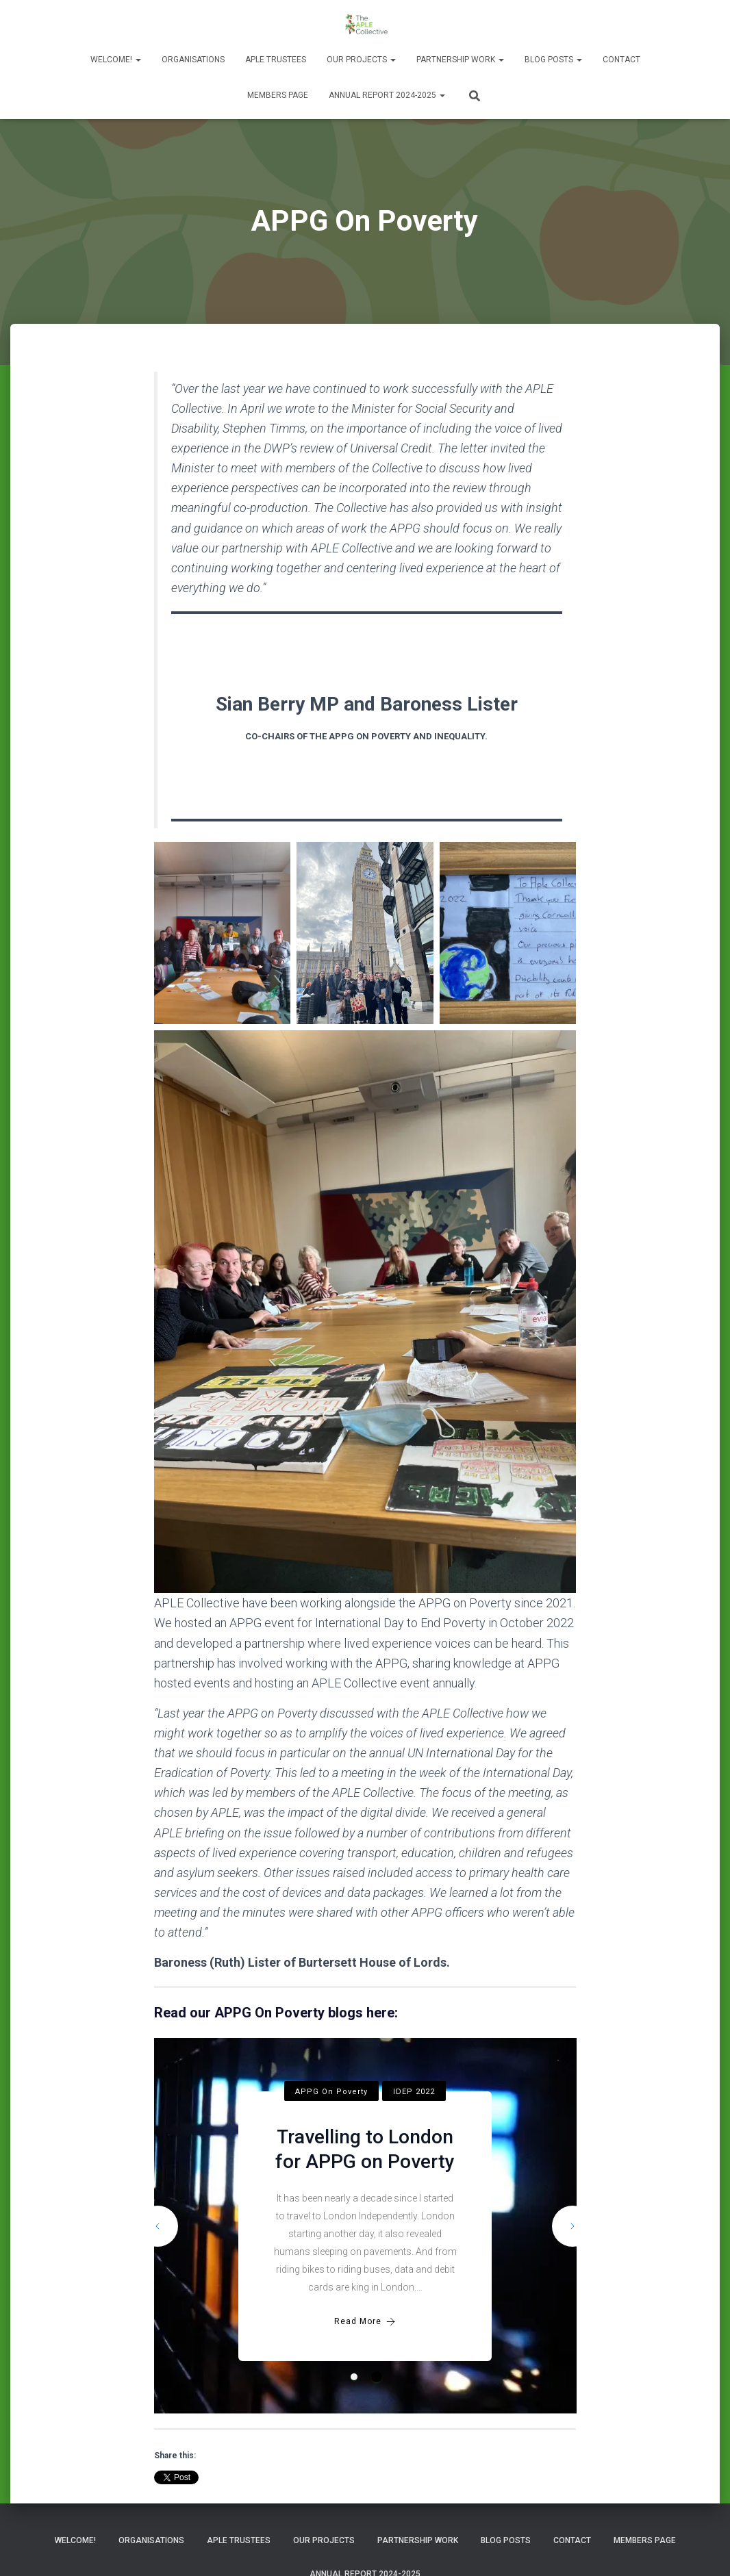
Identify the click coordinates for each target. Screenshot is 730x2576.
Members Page (277, 95)
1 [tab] (354, 2376)
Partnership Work (460, 59)
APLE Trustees (275, 59)
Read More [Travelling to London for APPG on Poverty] (365, 2322)
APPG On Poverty (331, 2091)
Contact (621, 59)
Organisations (193, 59)
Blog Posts (553, 59)
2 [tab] (376, 2376)
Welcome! (115, 59)
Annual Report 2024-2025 (387, 95)
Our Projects (361, 59)
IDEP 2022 (414, 2091)
